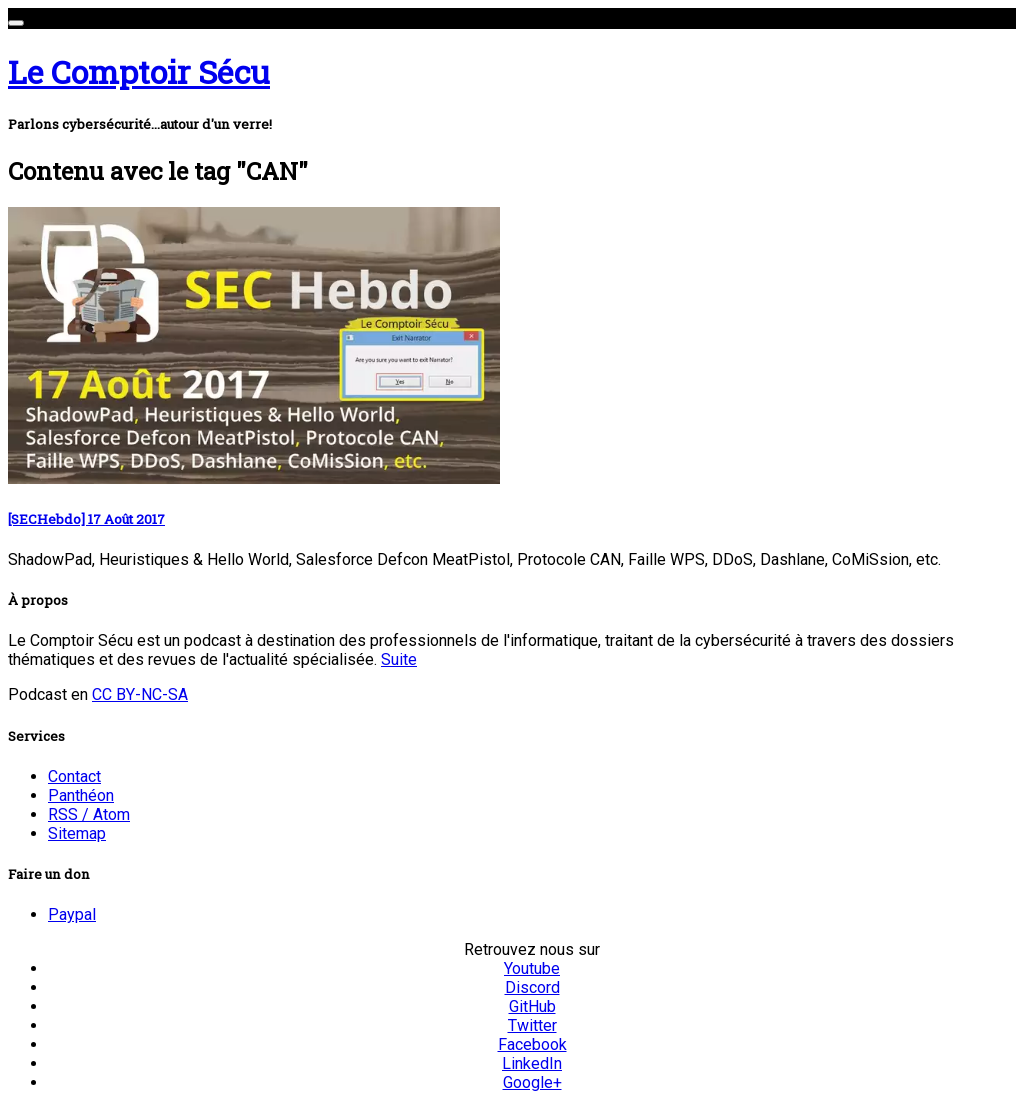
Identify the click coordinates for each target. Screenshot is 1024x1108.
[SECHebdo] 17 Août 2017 (86, 519)
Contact (74, 776)
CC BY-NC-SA (140, 694)
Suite (399, 659)
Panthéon (81, 795)
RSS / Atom (89, 814)
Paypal (72, 914)
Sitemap (77, 833)
